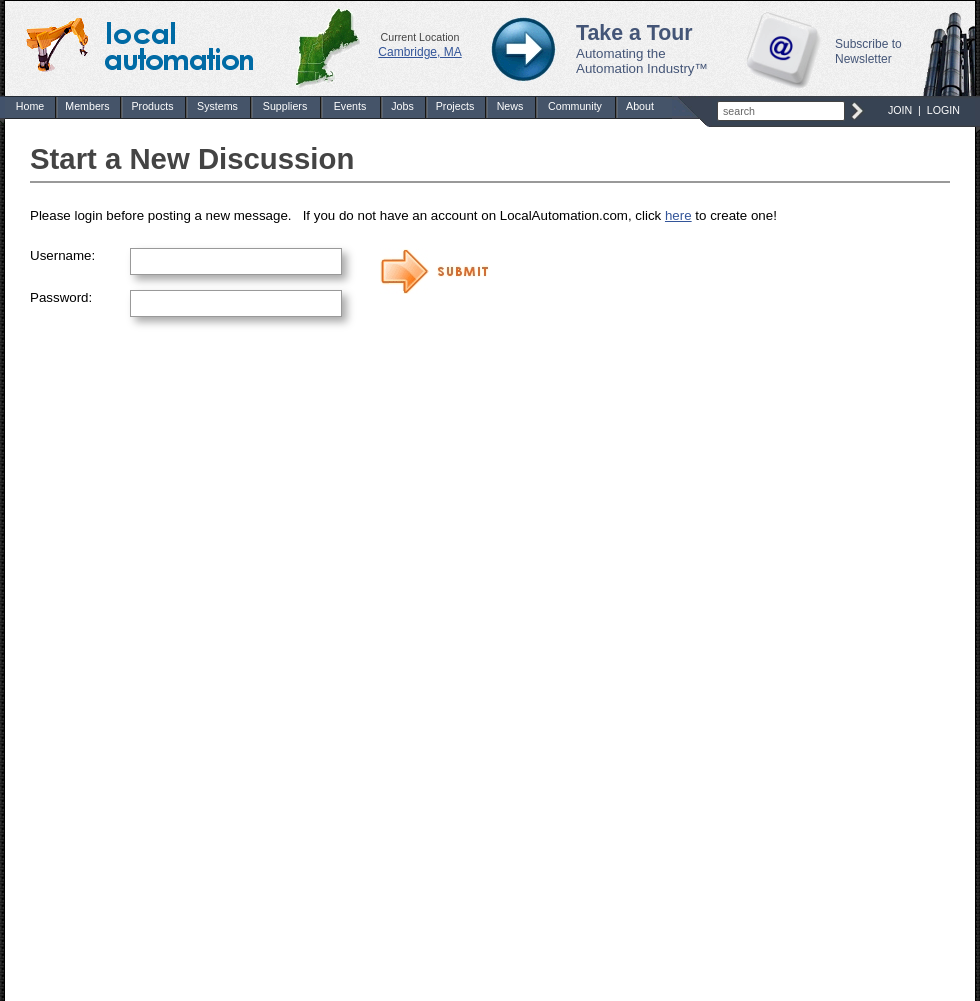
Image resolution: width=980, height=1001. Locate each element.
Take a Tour (634, 33)
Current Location (420, 37)
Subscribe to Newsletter (868, 51)
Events (350, 106)
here (678, 215)
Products (152, 106)
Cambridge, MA (419, 52)
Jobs (402, 106)
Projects (455, 106)
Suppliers (285, 106)
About (640, 106)
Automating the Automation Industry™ (642, 61)
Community (575, 106)
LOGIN (943, 110)
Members (87, 106)
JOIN (900, 110)
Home (30, 106)
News (510, 106)
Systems (217, 106)
